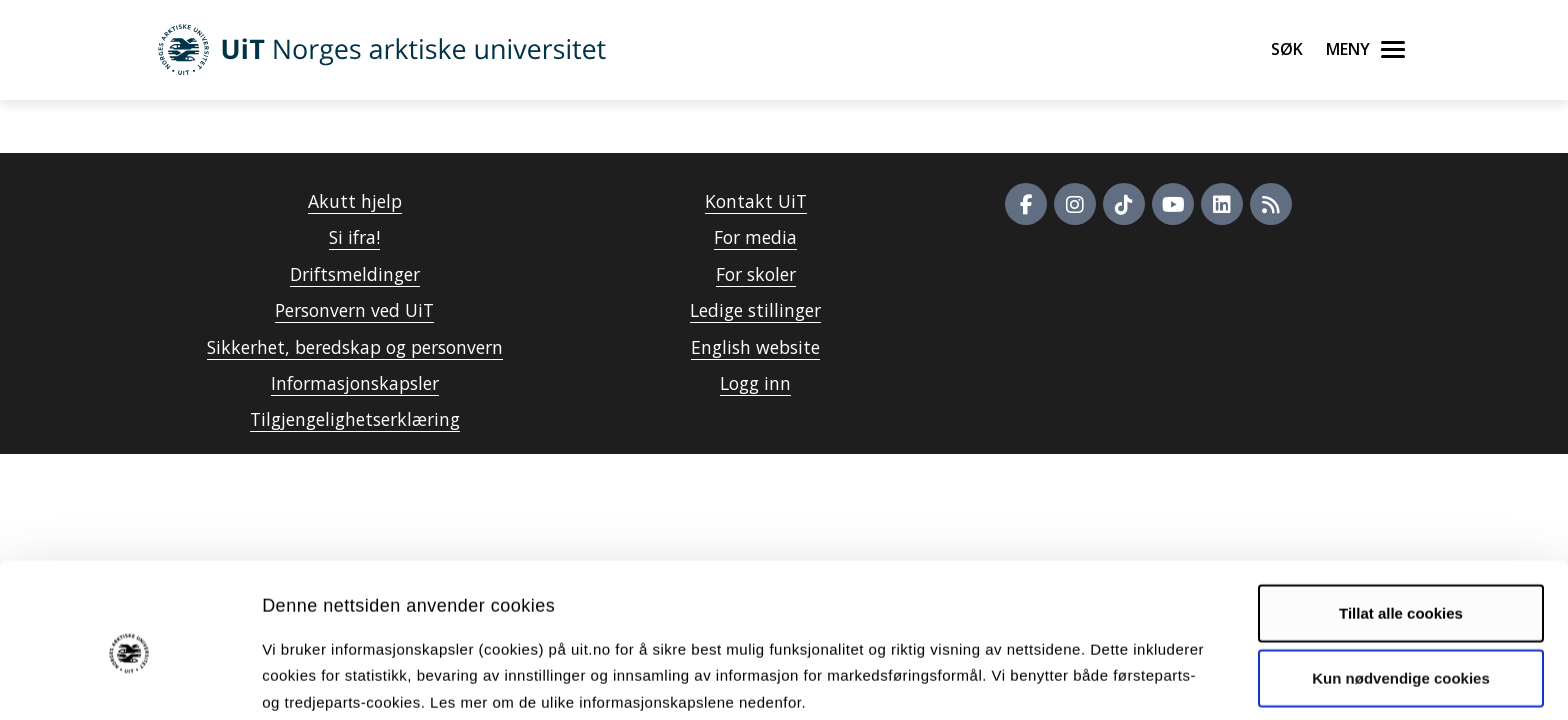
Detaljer (1065, 680)
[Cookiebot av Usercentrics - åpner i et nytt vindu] (129, 681)
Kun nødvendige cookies (1401, 591)
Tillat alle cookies (1401, 526)
